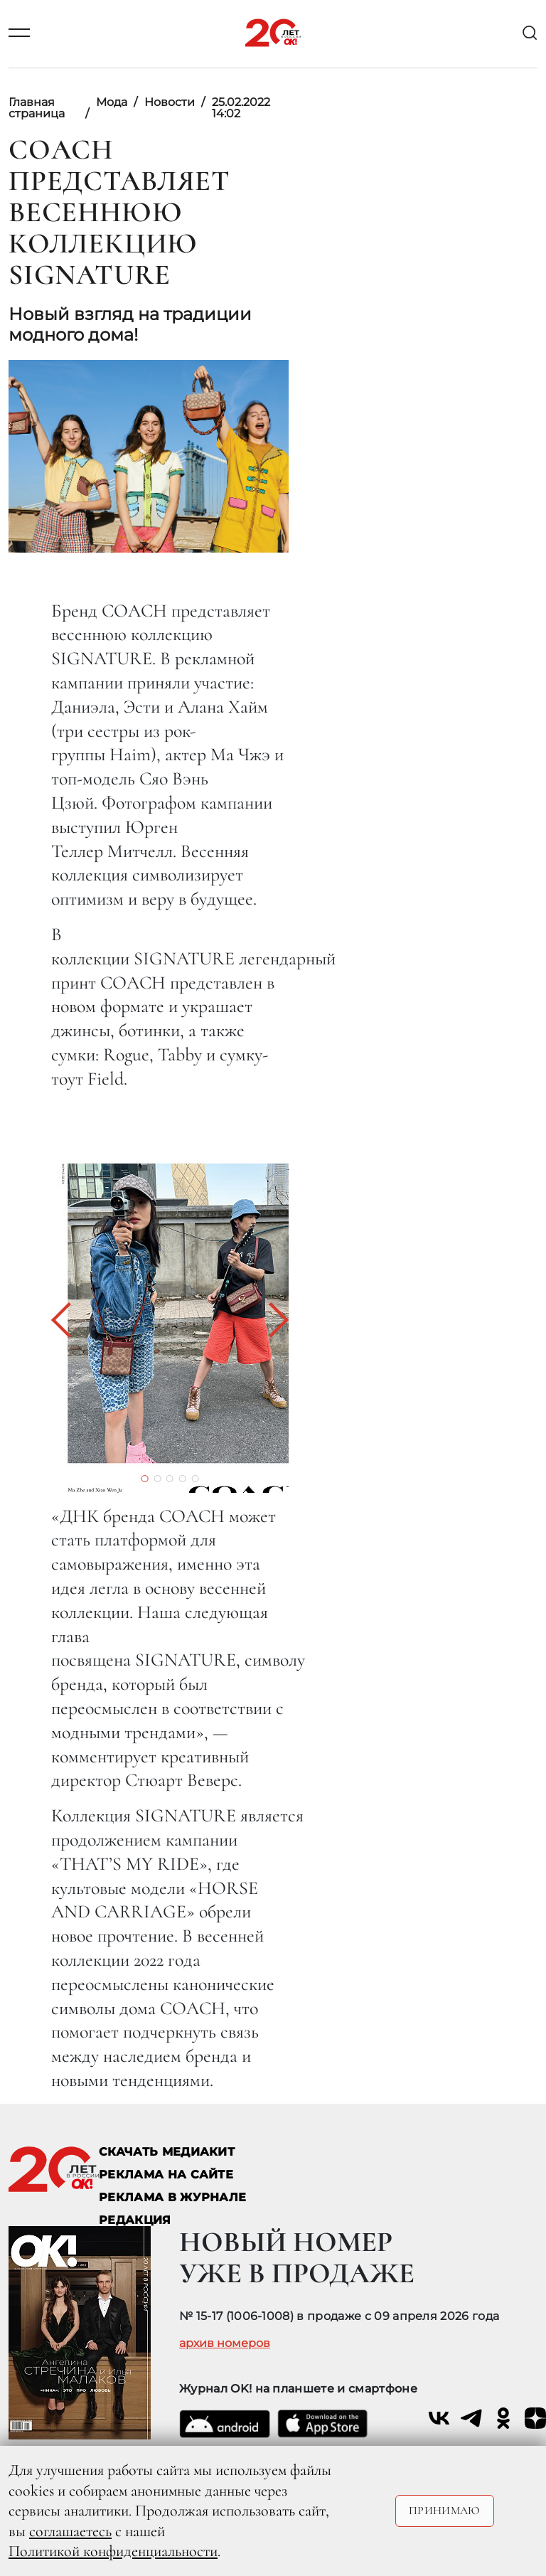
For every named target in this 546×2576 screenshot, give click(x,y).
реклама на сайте (166, 2174)
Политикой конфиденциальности (113, 2551)
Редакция (135, 2220)
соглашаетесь (70, 2531)
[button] (69, 1320)
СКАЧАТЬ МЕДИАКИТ (167, 2152)
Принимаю (445, 2510)
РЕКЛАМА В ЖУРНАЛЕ (172, 2197)
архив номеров (224, 2343)
